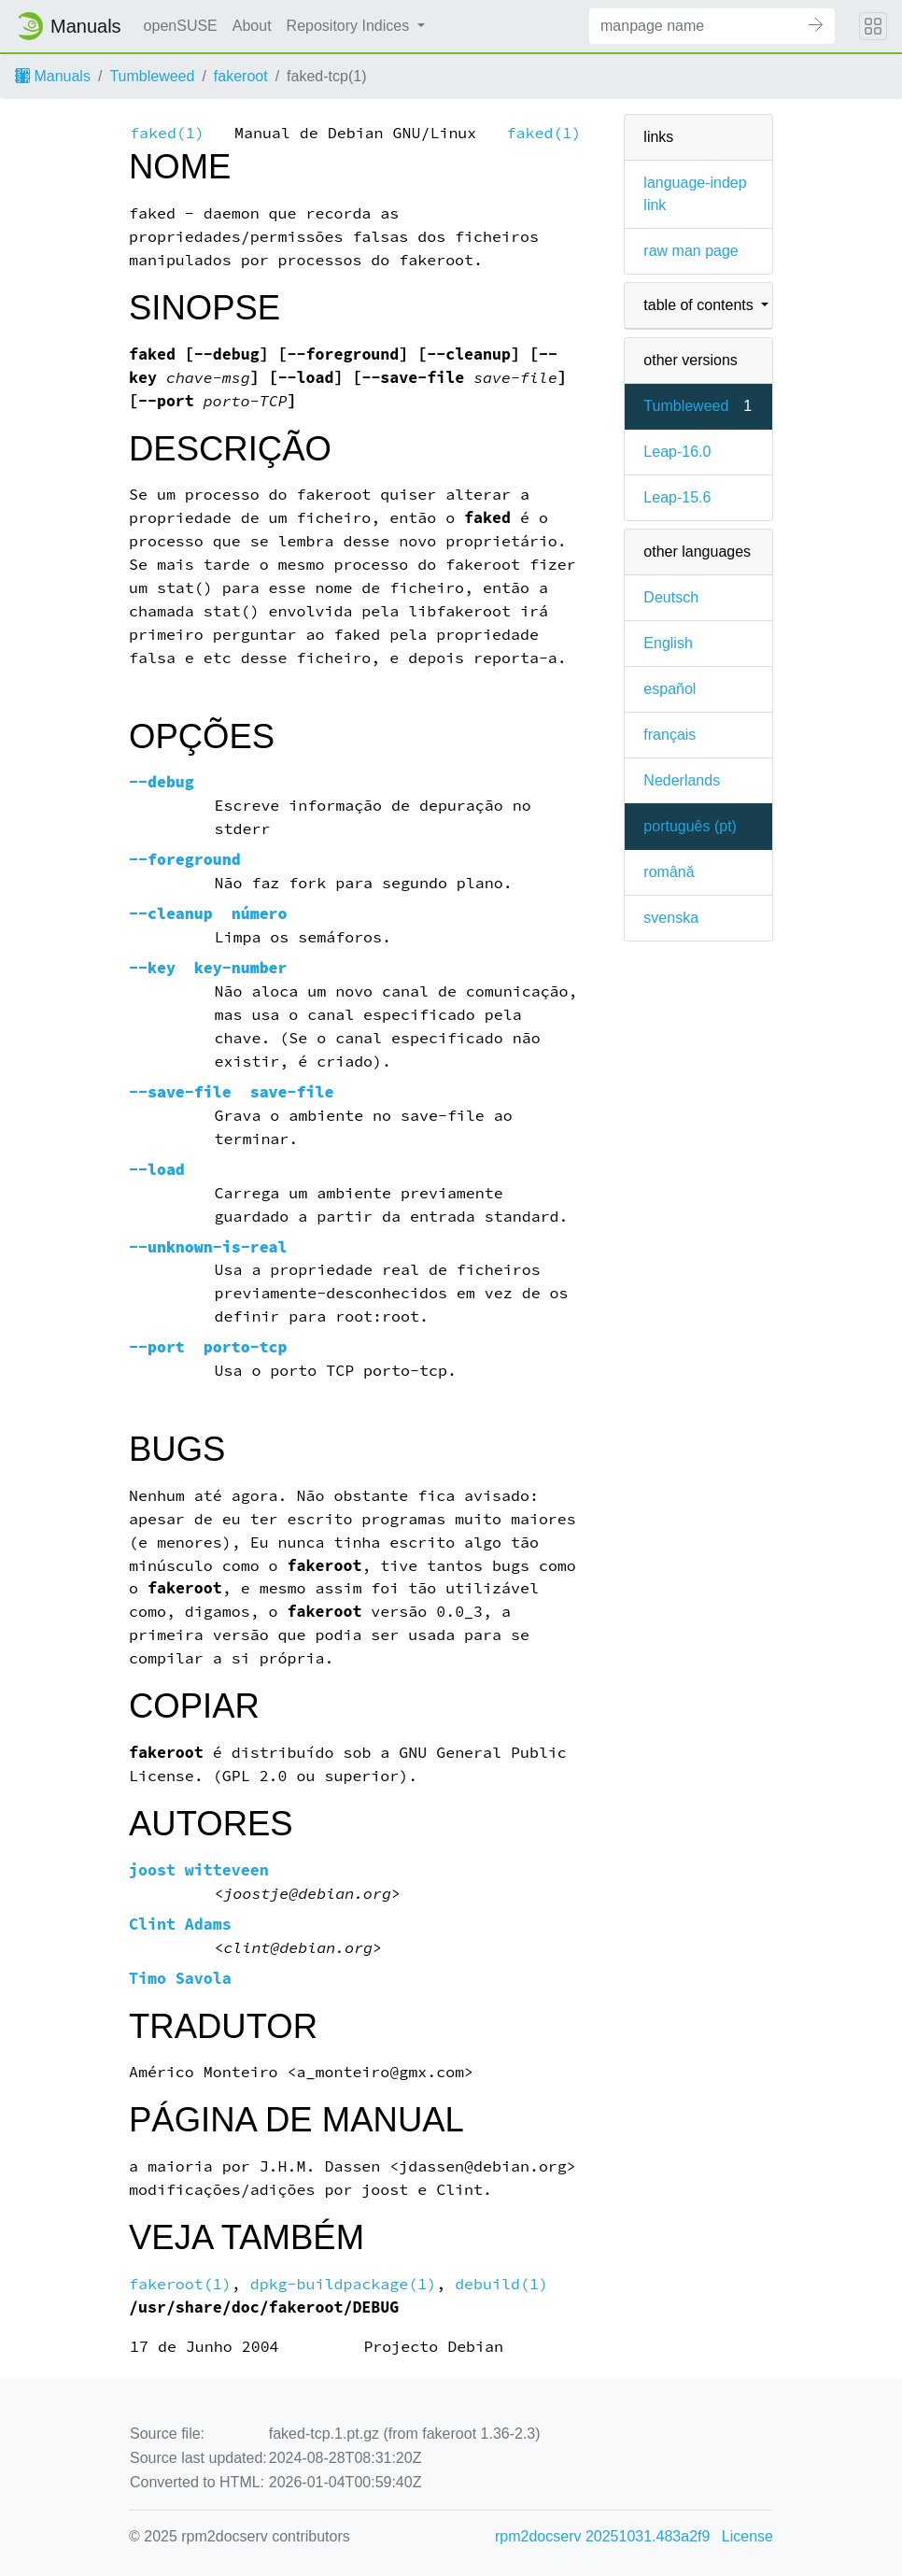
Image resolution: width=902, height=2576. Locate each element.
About (252, 26)
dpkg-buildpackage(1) (343, 2284)
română (668, 872)
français (669, 735)
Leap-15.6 (677, 497)
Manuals (53, 76)
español (669, 689)
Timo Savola (180, 1979)
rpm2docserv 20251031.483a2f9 (602, 2536)
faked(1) (167, 133)
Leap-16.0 (677, 452)
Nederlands (681, 780)
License (747, 2536)
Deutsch (670, 597)
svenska (670, 918)
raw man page (690, 251)
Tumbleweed (151, 76)
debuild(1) (501, 2284)
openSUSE (181, 26)
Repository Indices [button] (350, 26)
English (667, 643)
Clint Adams (180, 1924)
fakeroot (241, 76)
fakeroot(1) (180, 2284)
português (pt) (690, 826)
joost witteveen (199, 1870)
